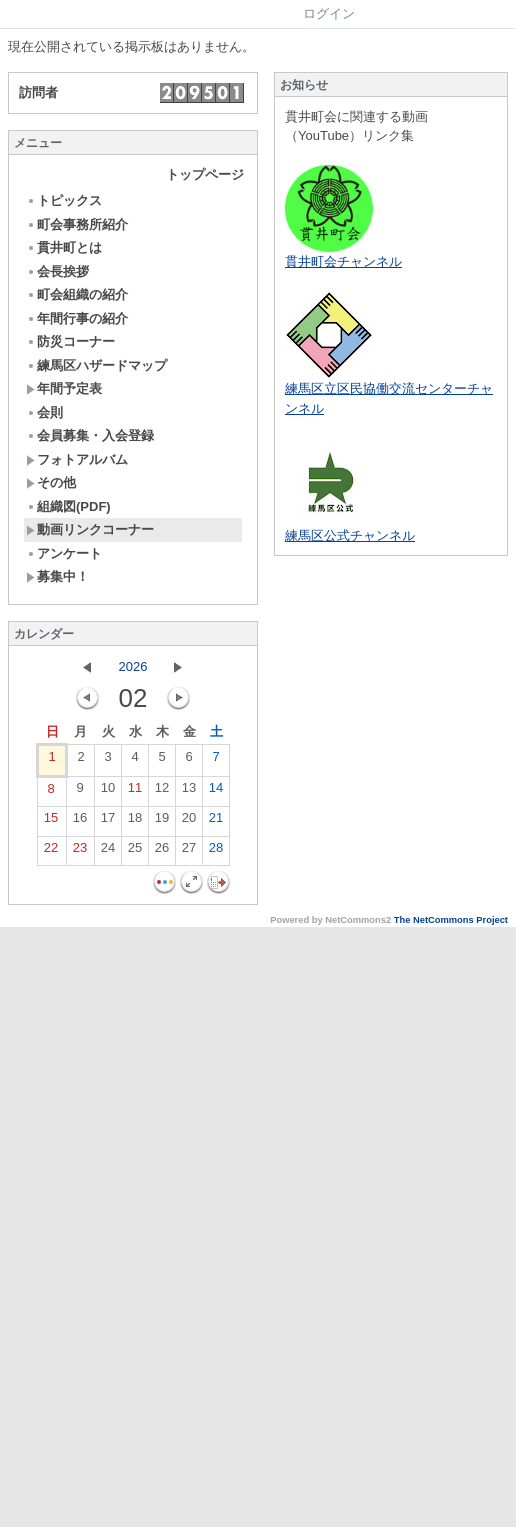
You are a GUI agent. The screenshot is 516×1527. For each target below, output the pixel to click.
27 (189, 852)
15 (51, 822)
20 (189, 822)
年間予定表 (64, 388)
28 (216, 852)
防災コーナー (70, 341)
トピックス (64, 200)
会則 (44, 412)
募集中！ (57, 576)
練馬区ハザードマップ (96, 365)
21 (216, 822)
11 (135, 792)
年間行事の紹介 (77, 318)
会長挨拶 (57, 271)
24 (108, 852)
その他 (51, 482)
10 (108, 792)
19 (162, 822)
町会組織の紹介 (77, 294)
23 (80, 852)
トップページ (205, 174)
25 (135, 852)
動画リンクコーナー (90, 529)
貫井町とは (64, 247)
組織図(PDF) (68, 506)
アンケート (64, 553)
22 (51, 852)
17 (108, 822)
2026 (133, 666)
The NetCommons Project (451, 920)
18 (135, 822)
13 (189, 792)
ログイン (329, 13)
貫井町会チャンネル (343, 261)
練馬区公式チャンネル (350, 535)
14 (216, 792)
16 (80, 822)
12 (162, 792)
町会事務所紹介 (77, 224)
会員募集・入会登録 (90, 435)
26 (162, 852)
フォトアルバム (77, 459)
